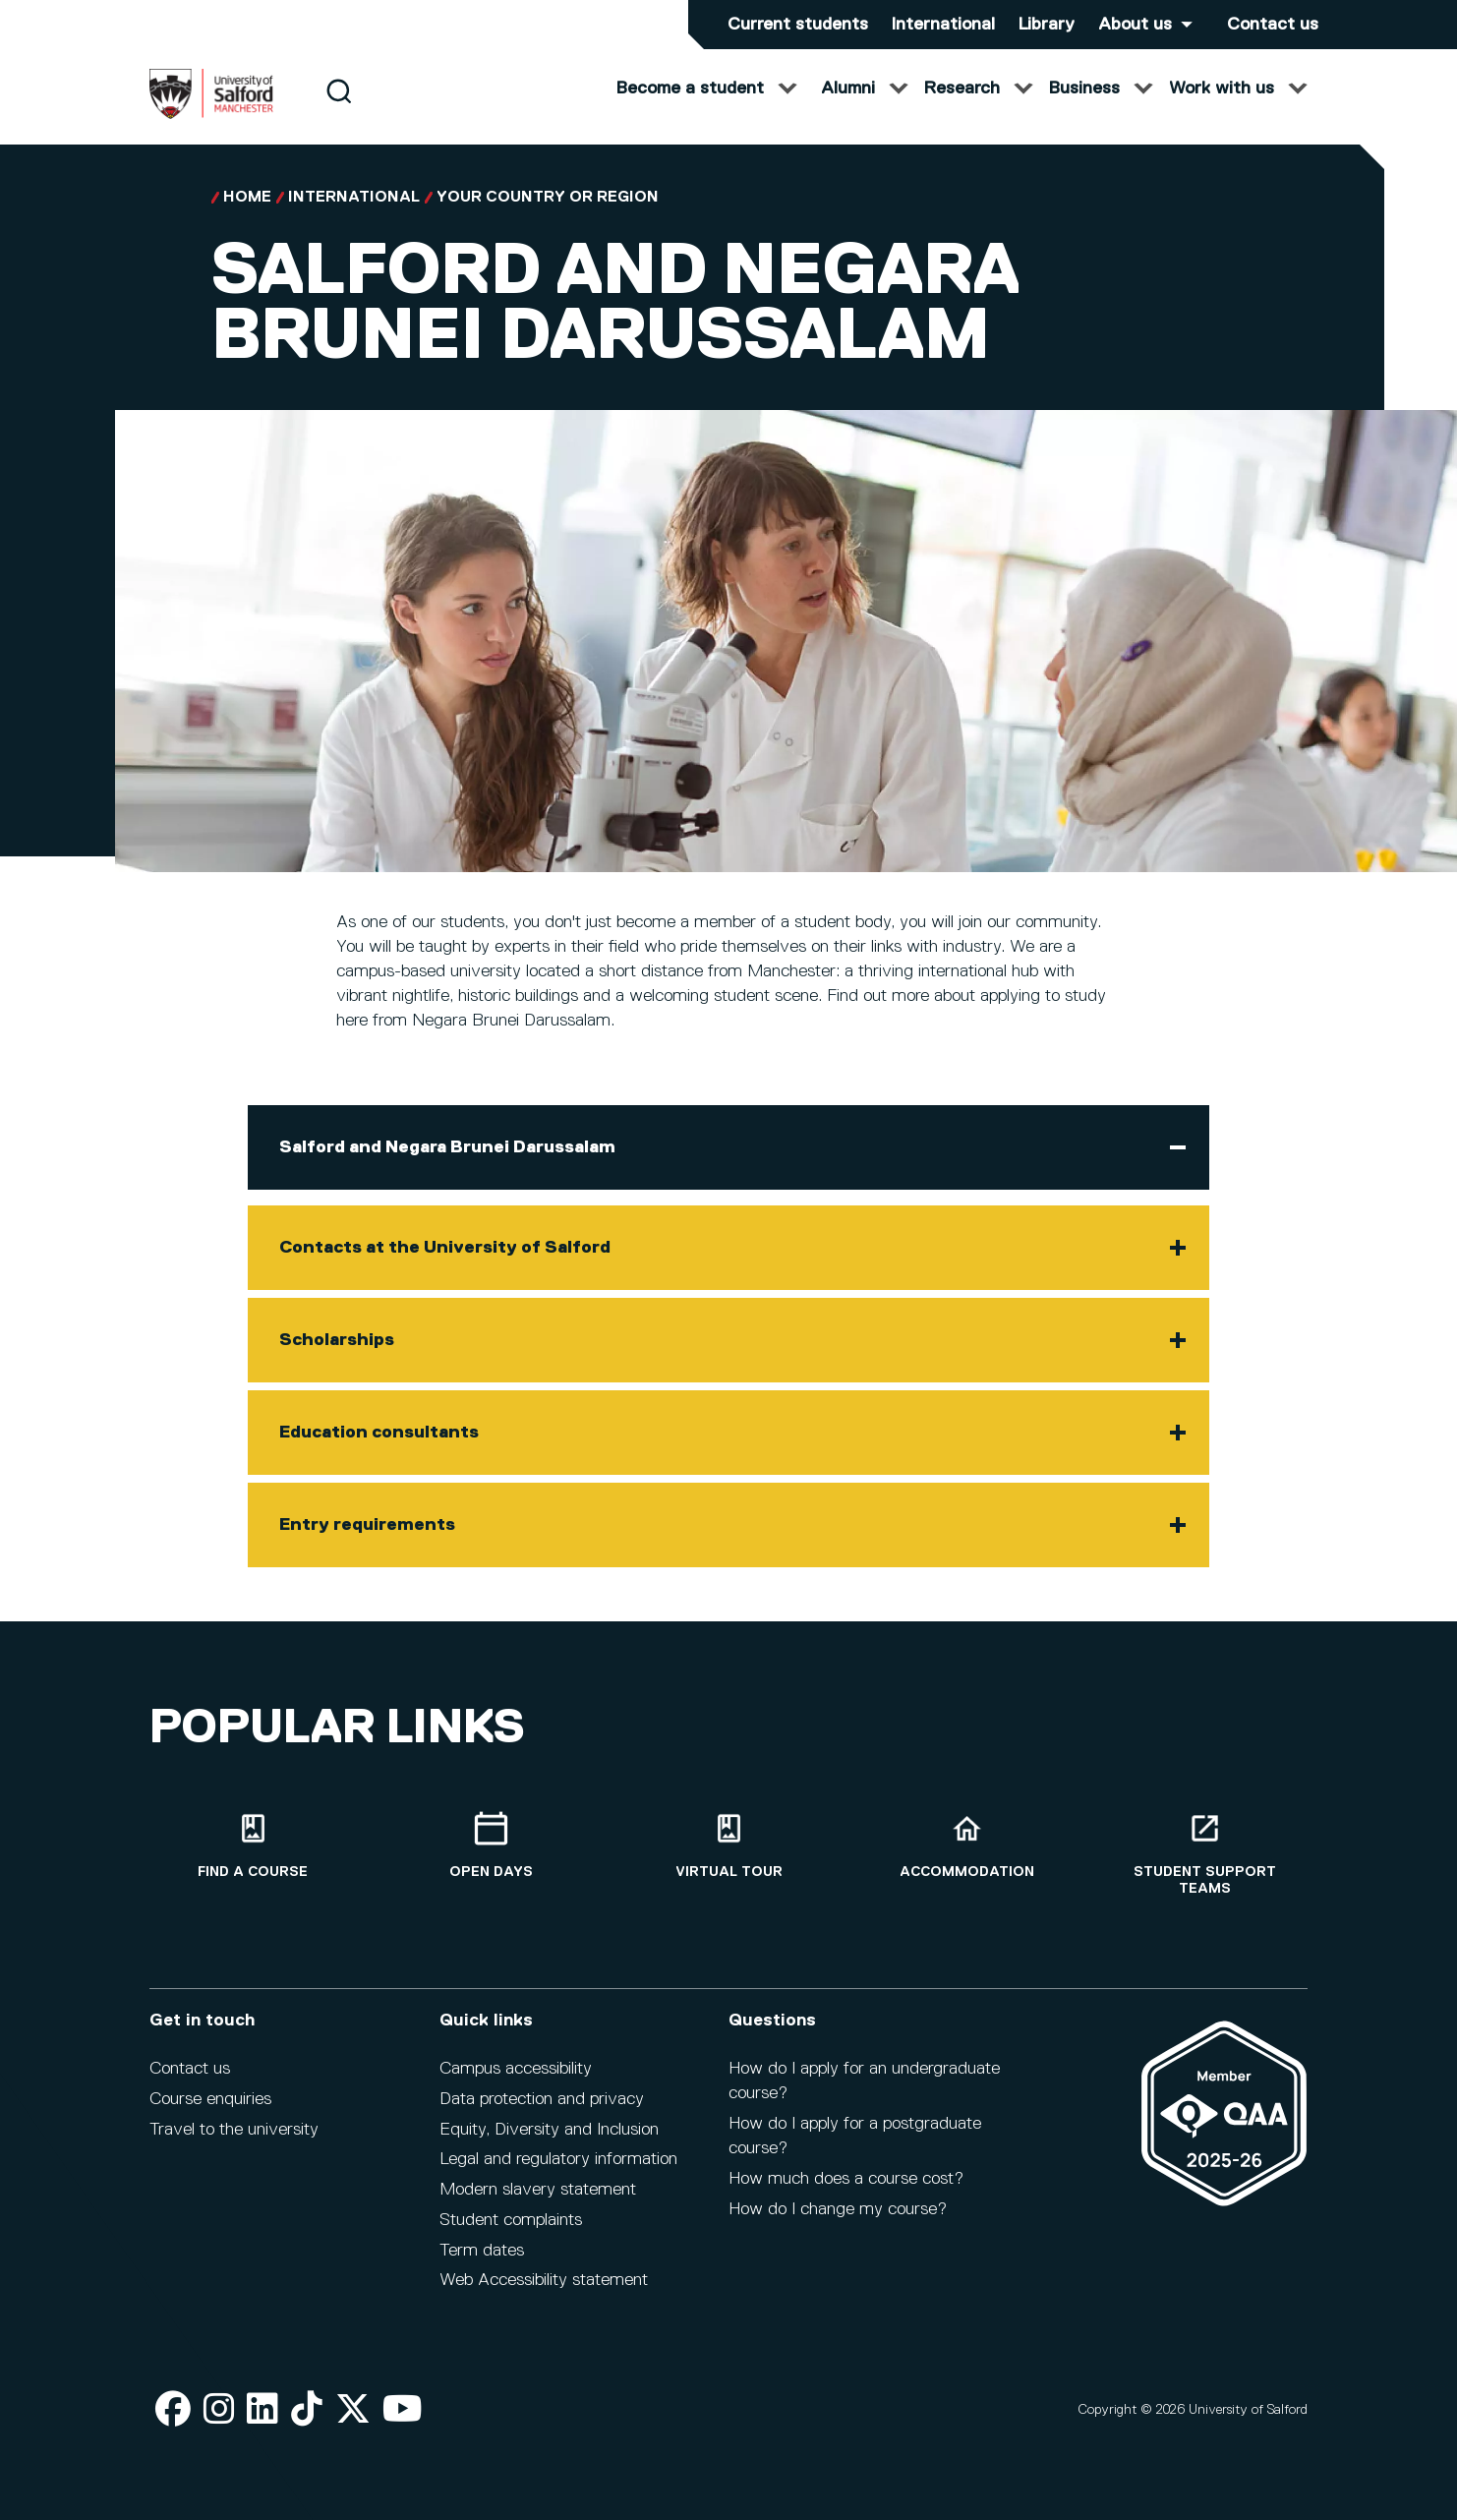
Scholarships (336, 1360)
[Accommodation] (966, 1857)
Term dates (481, 2262)
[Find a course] (252, 1857)
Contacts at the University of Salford (445, 1267)
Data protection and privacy (541, 2112)
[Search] (338, 110)
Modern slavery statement (537, 2202)
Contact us (1272, 24)
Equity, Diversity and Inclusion (549, 2141)
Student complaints (510, 2233)
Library (1047, 24)
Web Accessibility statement (543, 2293)
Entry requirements (367, 1544)
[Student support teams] (1204, 1866)
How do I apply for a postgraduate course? (854, 2149)
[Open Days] (490, 1857)
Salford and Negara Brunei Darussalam (447, 1167)
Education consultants (379, 1452)
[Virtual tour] (728, 1857)
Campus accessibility (515, 2081)
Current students (798, 24)
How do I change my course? (837, 2221)
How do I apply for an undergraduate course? (864, 2094)
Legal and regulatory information (558, 2172)
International (943, 24)
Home (247, 217)
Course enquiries (210, 2112)
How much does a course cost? (845, 2191)
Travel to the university (234, 2141)
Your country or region (548, 217)
